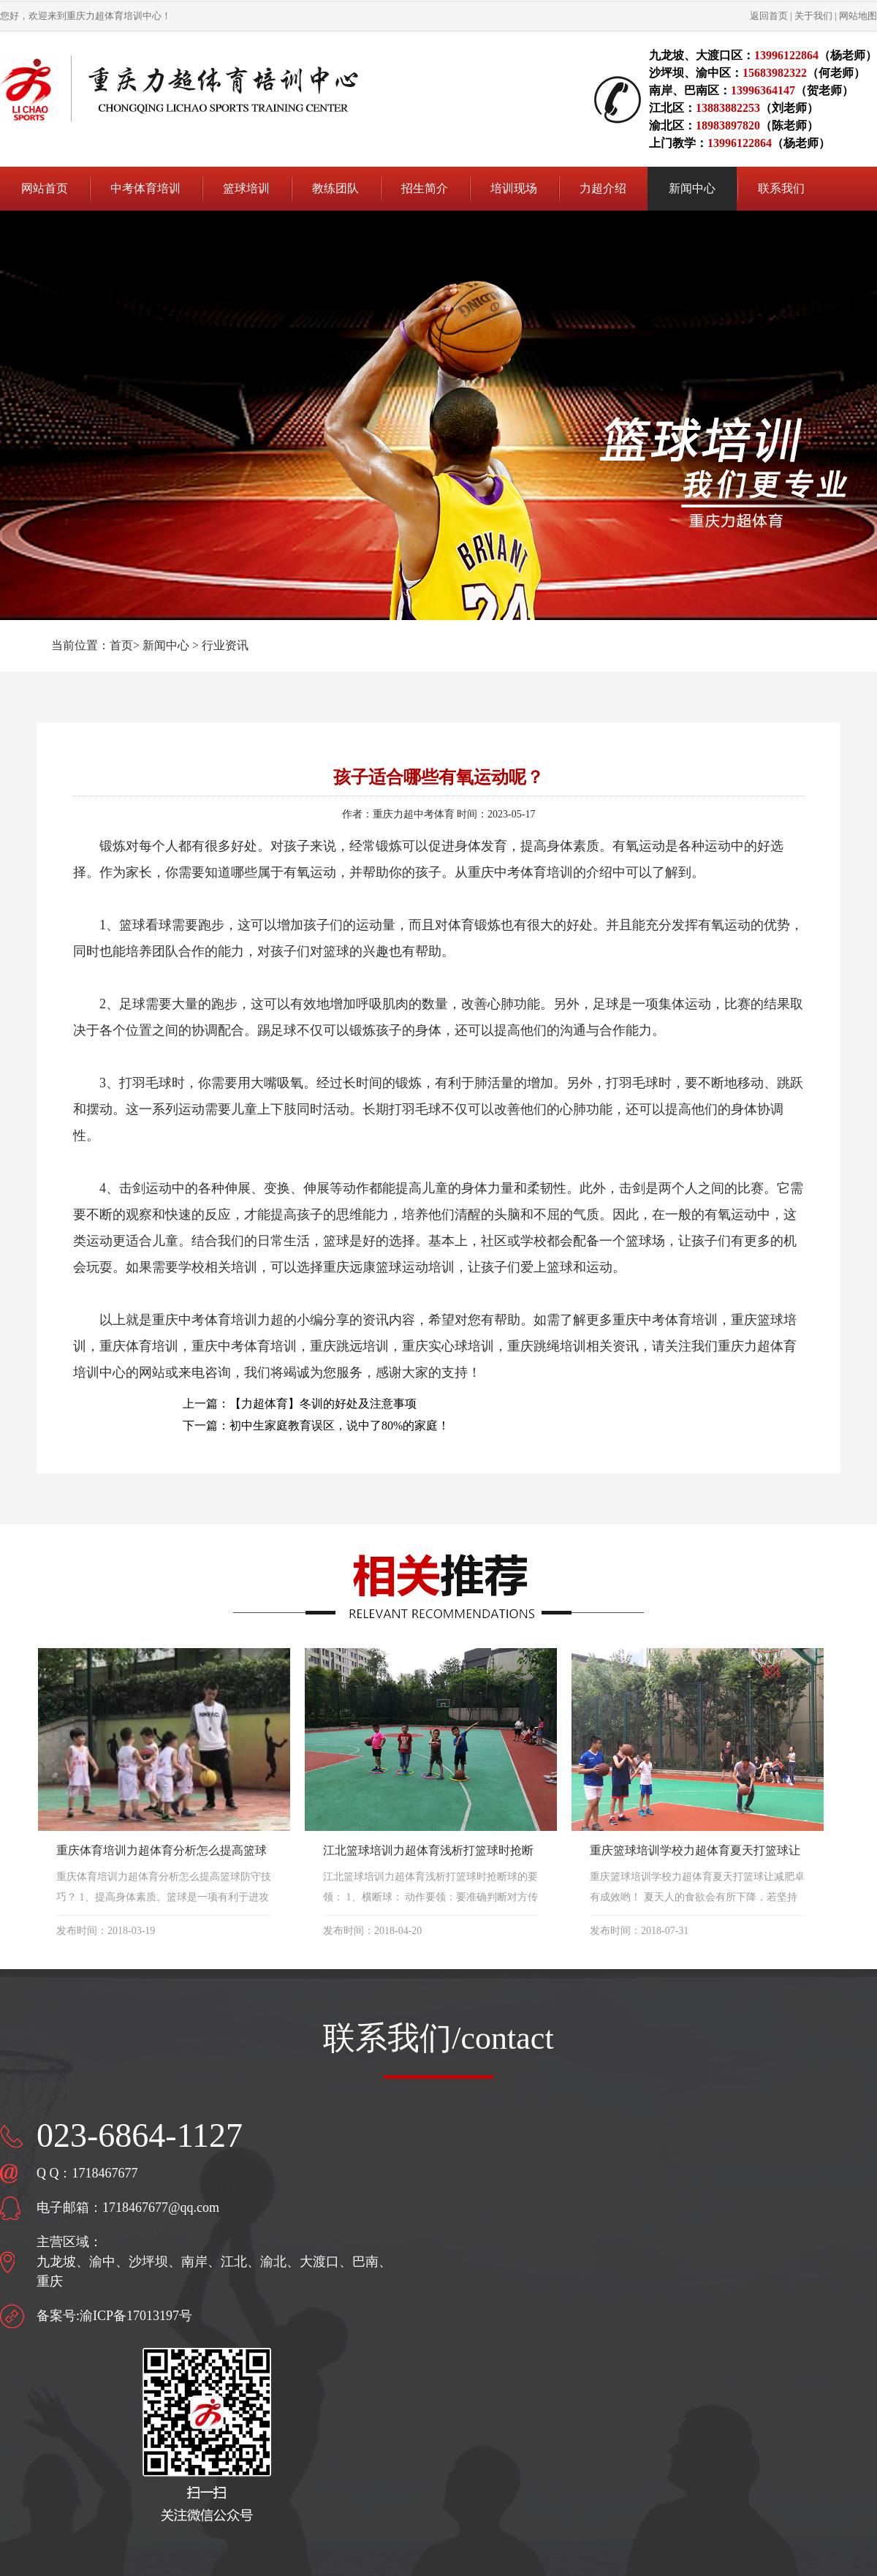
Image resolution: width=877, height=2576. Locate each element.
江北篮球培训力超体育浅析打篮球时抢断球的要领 (428, 1851)
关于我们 (813, 15)
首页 (121, 645)
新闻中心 (166, 645)
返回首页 (769, 15)
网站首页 (44, 188)
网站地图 (858, 15)
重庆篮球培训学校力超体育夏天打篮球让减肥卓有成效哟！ (695, 1851)
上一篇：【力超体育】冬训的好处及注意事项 (300, 1403)
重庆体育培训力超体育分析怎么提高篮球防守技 (161, 1851)
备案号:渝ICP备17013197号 (114, 2315)
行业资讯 (225, 645)
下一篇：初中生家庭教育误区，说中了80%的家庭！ (316, 1425)
